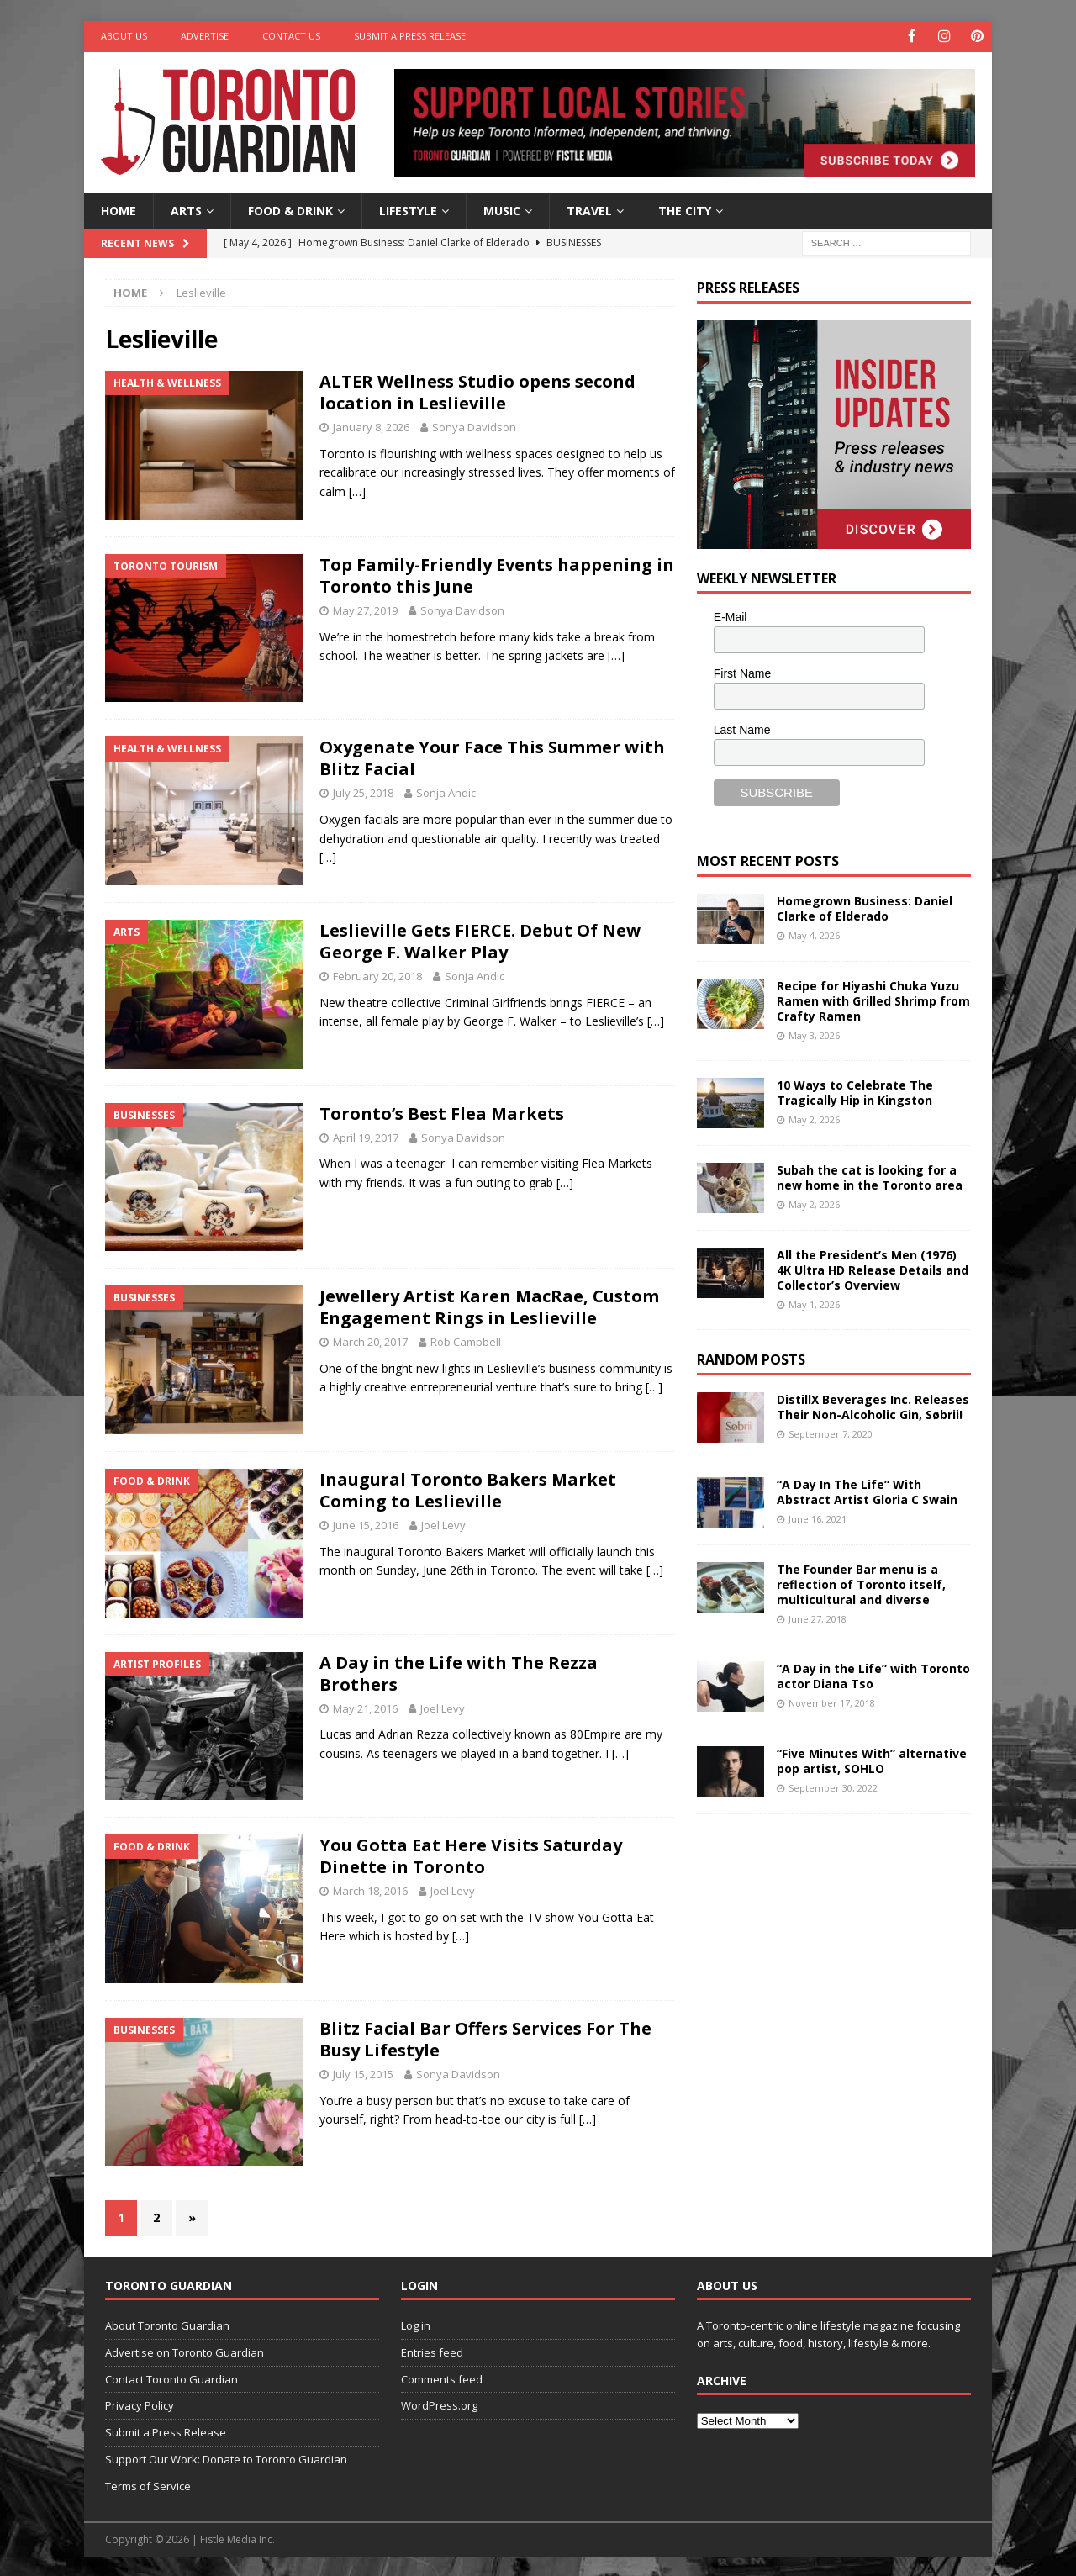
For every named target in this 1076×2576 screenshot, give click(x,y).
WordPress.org (439, 2404)
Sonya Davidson (474, 426)
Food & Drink (290, 209)
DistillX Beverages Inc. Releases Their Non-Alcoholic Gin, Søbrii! (873, 1405)
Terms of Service (148, 2484)
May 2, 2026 (814, 1118)
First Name (742, 672)
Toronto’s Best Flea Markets (441, 1112)
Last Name (742, 728)
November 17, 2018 (832, 1702)
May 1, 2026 (814, 1303)
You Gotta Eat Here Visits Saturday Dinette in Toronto (470, 1855)
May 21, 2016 (365, 1706)
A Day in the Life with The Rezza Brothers (458, 1672)
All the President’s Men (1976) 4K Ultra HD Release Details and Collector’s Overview (872, 1268)
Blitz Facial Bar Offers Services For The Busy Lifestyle (485, 2037)
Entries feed (432, 2350)
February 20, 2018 (377, 975)
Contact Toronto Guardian (171, 2377)
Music (501, 209)
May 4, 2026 (814, 933)
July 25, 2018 (363, 792)
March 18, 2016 (370, 1890)
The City (684, 209)
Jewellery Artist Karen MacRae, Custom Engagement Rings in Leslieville (489, 1306)
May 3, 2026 (814, 1034)
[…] (357, 490)
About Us (124, 35)
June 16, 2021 (818, 1518)
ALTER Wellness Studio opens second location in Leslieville (477, 391)
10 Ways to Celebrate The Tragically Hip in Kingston (855, 1090)
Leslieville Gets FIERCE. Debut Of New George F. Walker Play (480, 940)
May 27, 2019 (365, 608)
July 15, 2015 (363, 2072)
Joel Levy (443, 1523)
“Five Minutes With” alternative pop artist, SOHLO (872, 1759)
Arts (186, 209)
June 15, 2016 (365, 1523)
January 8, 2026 (371, 426)
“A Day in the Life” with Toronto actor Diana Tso (873, 1674)
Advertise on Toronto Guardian (184, 2350)
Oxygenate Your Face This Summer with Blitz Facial (492, 757)
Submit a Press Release (410, 35)
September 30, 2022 (833, 1787)
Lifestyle (408, 209)
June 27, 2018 (818, 1618)
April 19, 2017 (365, 1135)
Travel (589, 209)
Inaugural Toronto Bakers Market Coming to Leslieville (467, 1488)
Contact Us (291, 35)
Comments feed (442, 2377)
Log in (415, 2323)
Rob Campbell (465, 1341)
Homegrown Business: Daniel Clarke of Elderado (864, 906)
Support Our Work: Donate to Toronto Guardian (226, 2457)
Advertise (205, 35)
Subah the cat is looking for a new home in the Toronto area (870, 1175)
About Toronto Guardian (167, 2323)
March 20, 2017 (370, 1341)
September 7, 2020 (831, 1433)
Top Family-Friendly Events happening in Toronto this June (496, 574)
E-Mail (730, 616)
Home (118, 209)
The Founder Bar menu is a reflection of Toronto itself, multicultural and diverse (861, 1583)
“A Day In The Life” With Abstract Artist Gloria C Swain (867, 1490)
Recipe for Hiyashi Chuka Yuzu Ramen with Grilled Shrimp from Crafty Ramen (873, 999)
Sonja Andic (446, 792)
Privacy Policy (139, 2404)
